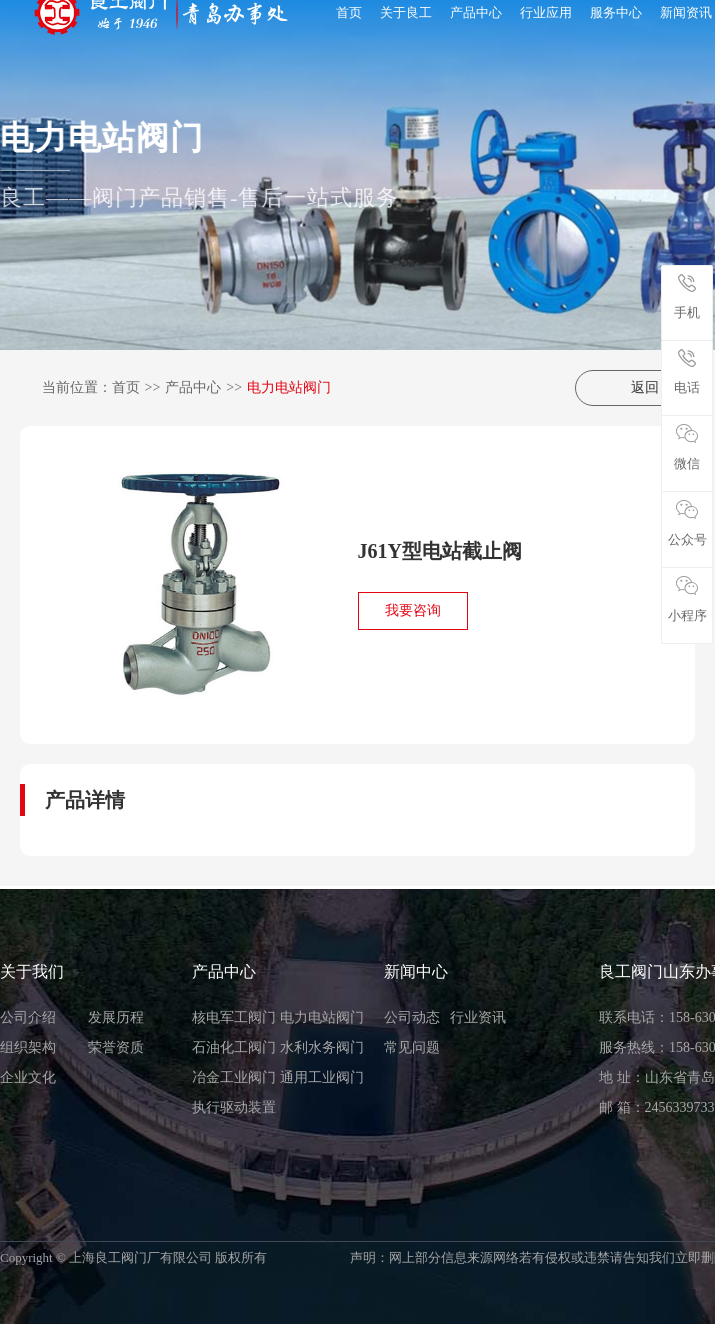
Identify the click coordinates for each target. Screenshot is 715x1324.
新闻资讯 (686, 12)
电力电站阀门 (289, 387)
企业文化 (28, 1077)
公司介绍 (28, 1017)
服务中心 (616, 12)
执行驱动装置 (234, 1107)
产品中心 (476, 12)
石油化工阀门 (234, 1047)
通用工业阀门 (322, 1077)
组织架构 (28, 1047)
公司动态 (412, 1017)
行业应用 (546, 12)
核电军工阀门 (234, 1017)
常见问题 (412, 1047)
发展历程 (116, 1017)
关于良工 (406, 12)
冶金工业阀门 (234, 1077)
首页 (349, 12)
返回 (635, 387)
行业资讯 (478, 1017)
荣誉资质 (116, 1047)
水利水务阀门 (322, 1047)
